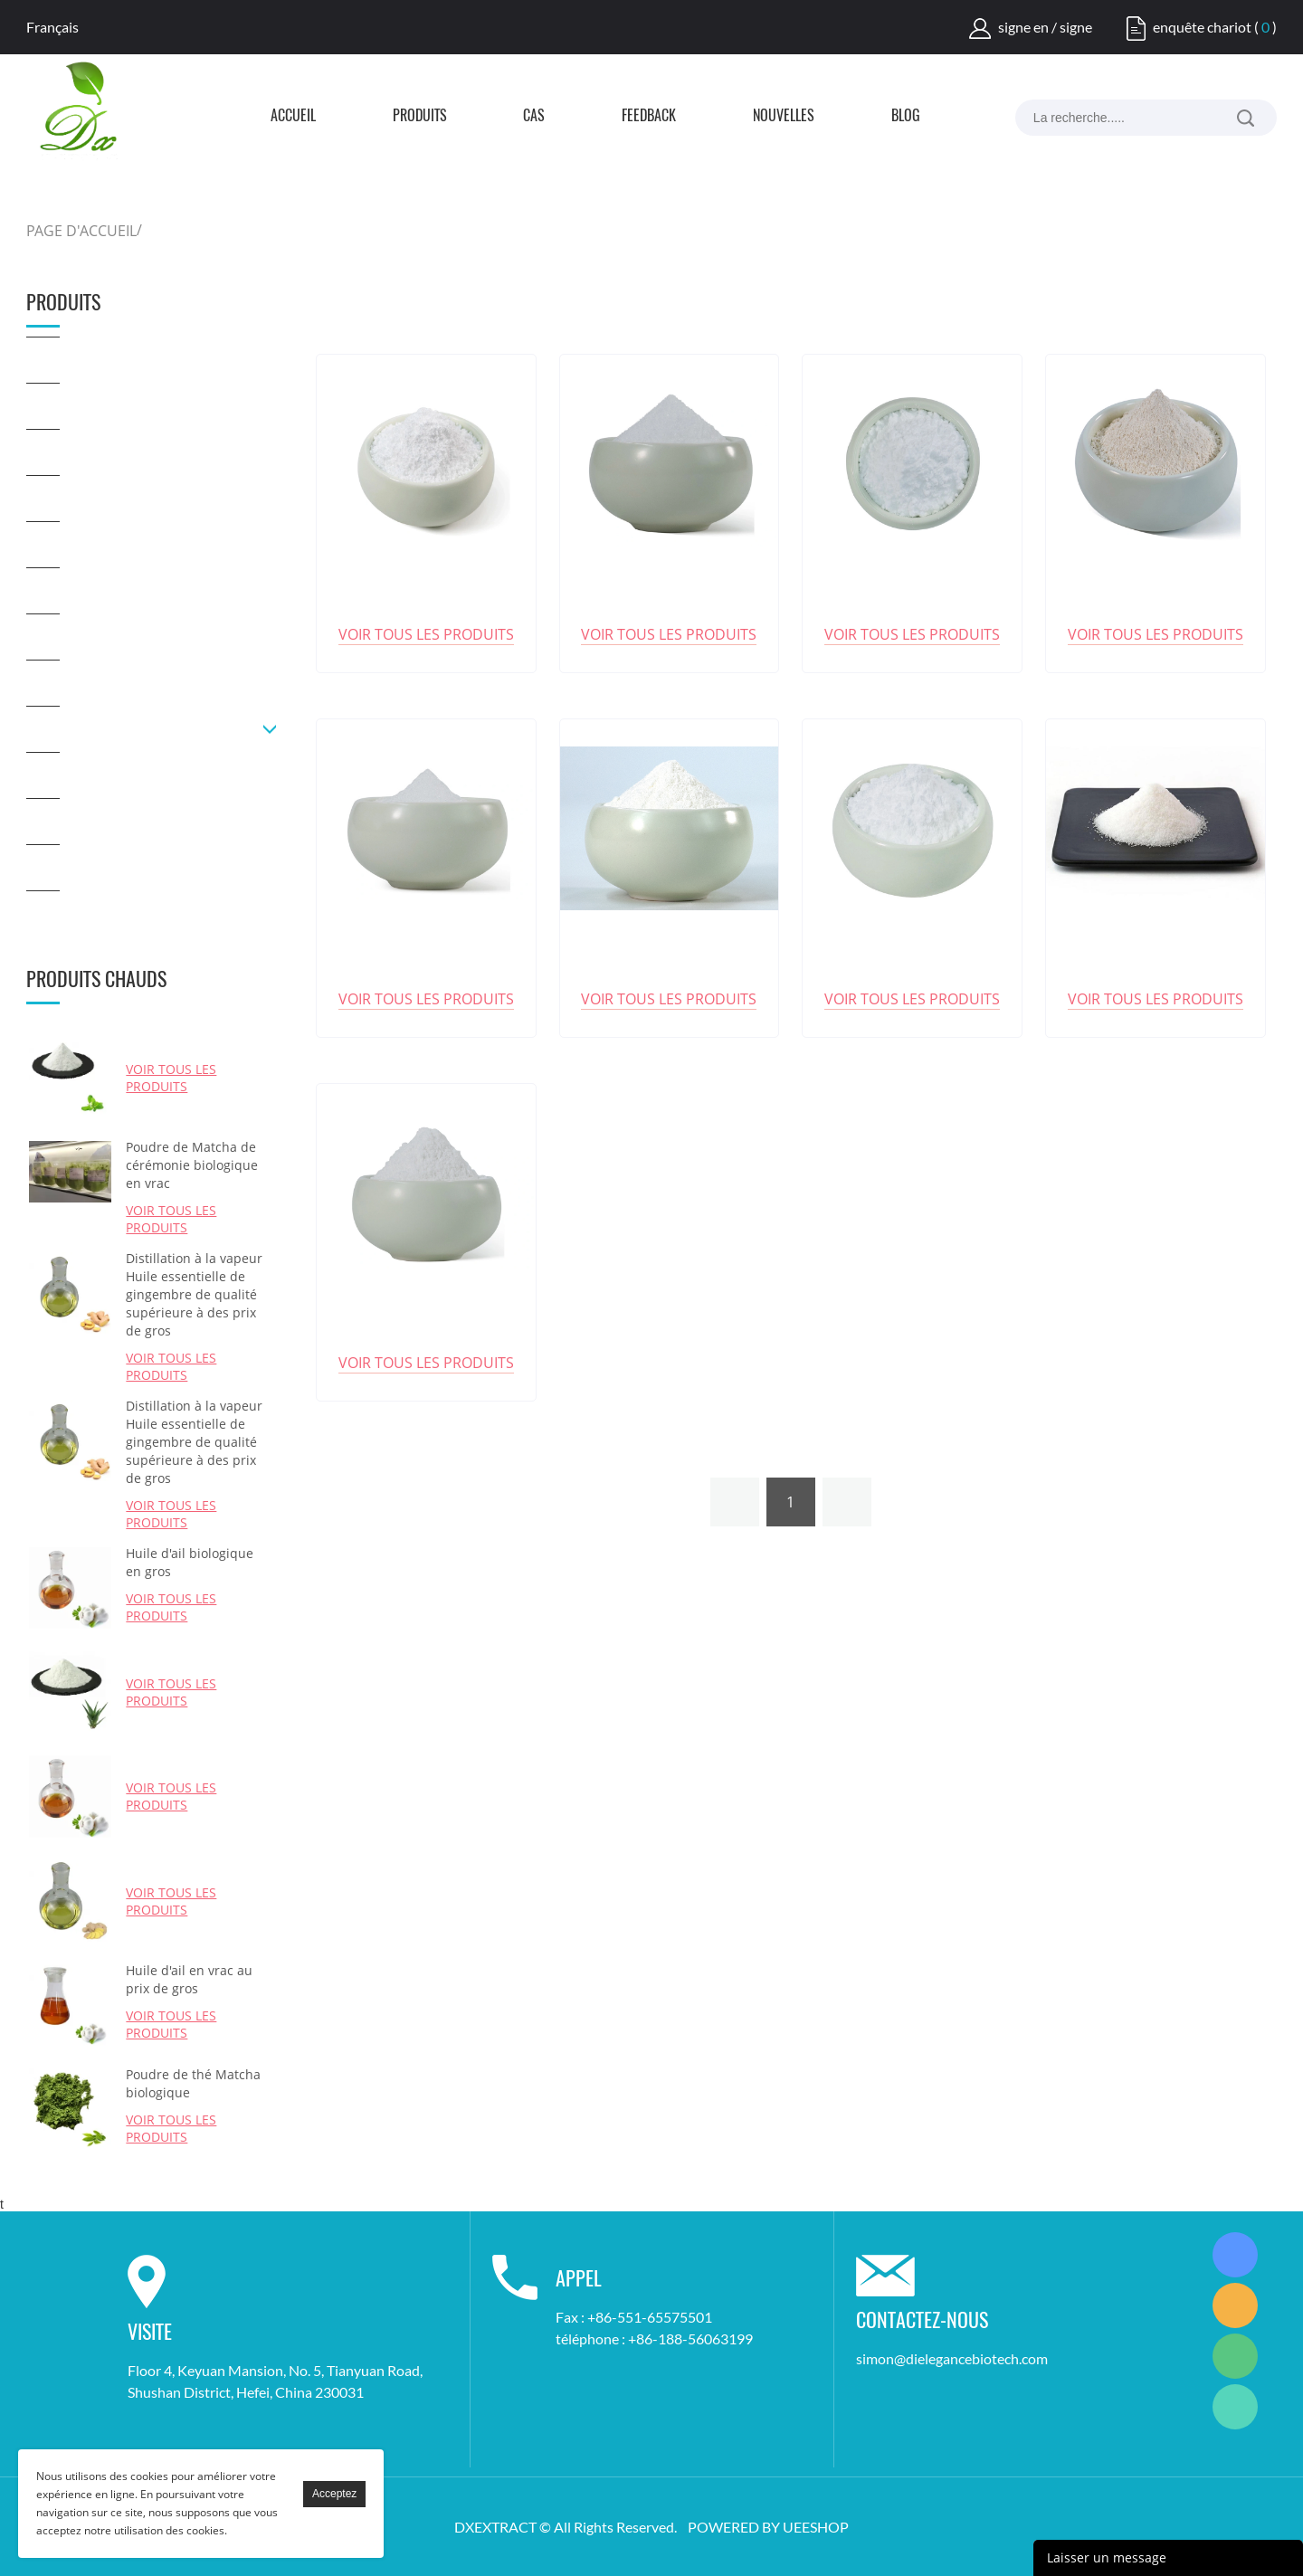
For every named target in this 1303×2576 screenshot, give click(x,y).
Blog (905, 117)
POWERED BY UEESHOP (768, 2526)
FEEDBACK (649, 117)
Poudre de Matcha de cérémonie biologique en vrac (192, 1165)
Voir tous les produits (171, 1077)
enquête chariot (1202, 26)
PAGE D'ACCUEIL (81, 231)
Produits (420, 117)
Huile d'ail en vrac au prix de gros (189, 1979)
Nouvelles (783, 117)
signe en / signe (1045, 26)
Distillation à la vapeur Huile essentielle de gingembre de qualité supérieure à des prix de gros (194, 1294)
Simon (1235, 2254)
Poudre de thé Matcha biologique (193, 2083)
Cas (534, 117)
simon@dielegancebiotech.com (952, 2358)
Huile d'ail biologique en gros (189, 1562)
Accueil (293, 117)
